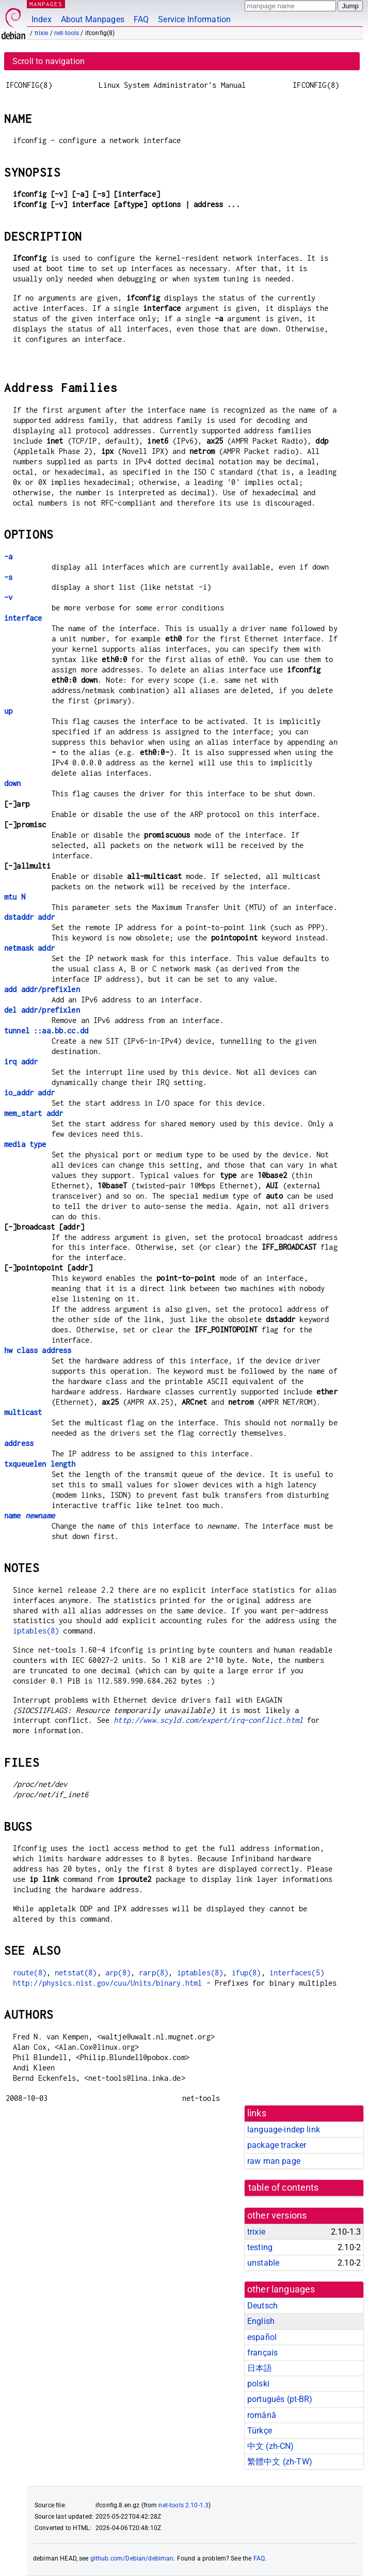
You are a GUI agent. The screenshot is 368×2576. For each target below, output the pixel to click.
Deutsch (262, 2306)
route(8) (29, 1972)
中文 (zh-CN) (270, 2446)
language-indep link (283, 2129)
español (262, 2337)
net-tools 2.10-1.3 (183, 2505)
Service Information (194, 19)
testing (260, 2247)
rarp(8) (153, 1972)
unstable (263, 2263)
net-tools (66, 33)
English (261, 2321)
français (262, 2353)
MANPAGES (45, 4)
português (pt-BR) (280, 2399)
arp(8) (118, 1972)
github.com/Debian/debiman (132, 2558)
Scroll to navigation (48, 61)
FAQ (141, 19)
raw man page (273, 2161)
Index (41, 19)
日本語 (259, 2368)
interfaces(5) (296, 1972)
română (261, 2415)
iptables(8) (36, 1630)
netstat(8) (76, 1972)
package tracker (276, 2145)
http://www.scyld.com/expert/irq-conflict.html (208, 1720)
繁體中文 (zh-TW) (279, 2462)
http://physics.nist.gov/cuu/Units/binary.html (107, 1982)
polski (258, 2384)
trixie (42, 33)
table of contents (283, 2187)
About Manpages (92, 19)
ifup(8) (246, 1972)
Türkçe (259, 2431)
